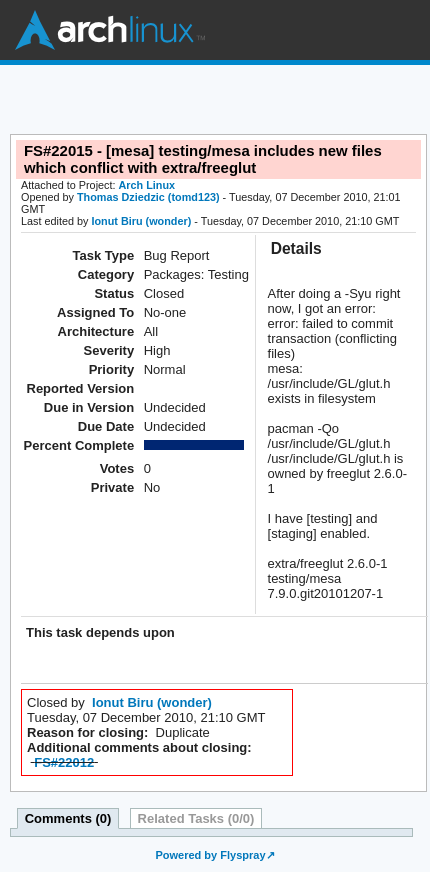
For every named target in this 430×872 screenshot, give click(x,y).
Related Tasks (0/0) (196, 818)
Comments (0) (68, 818)
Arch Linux (110, 30)
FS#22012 (64, 762)
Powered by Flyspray (210, 855)
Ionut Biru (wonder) (141, 221)
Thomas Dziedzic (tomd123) (148, 197)
